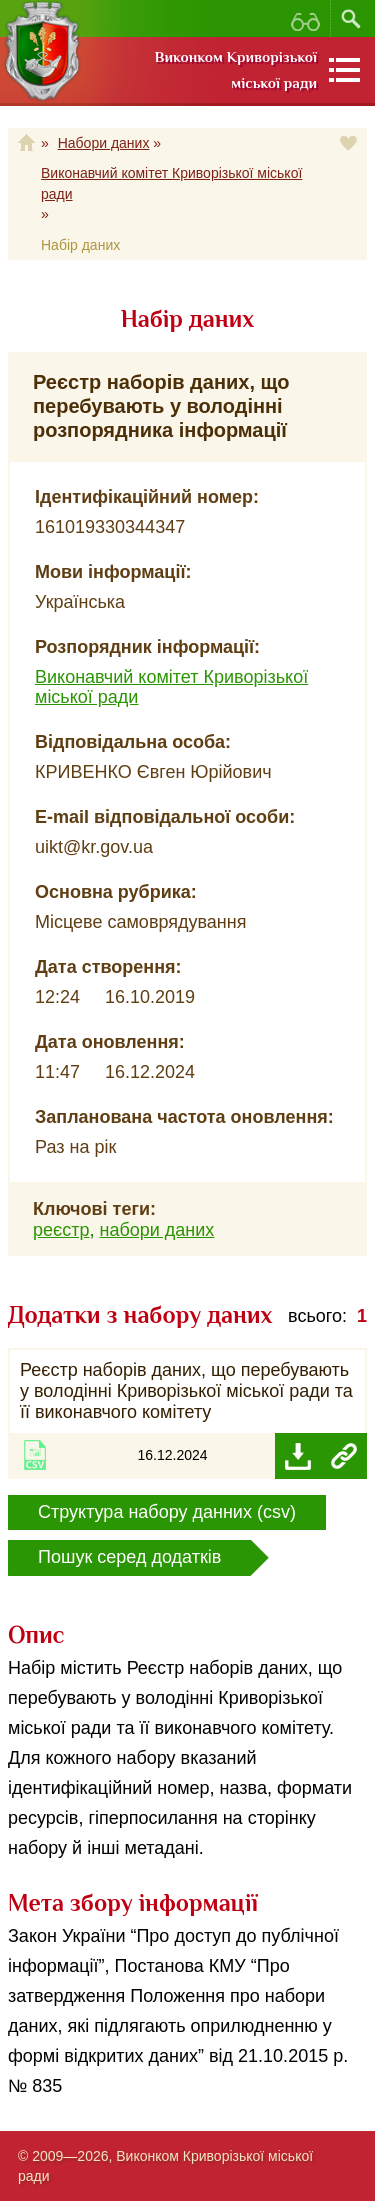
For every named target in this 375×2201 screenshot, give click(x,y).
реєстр (61, 1230)
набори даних (156, 1230)
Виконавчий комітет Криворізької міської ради (171, 183)
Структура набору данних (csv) (167, 1512)
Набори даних (104, 143)
